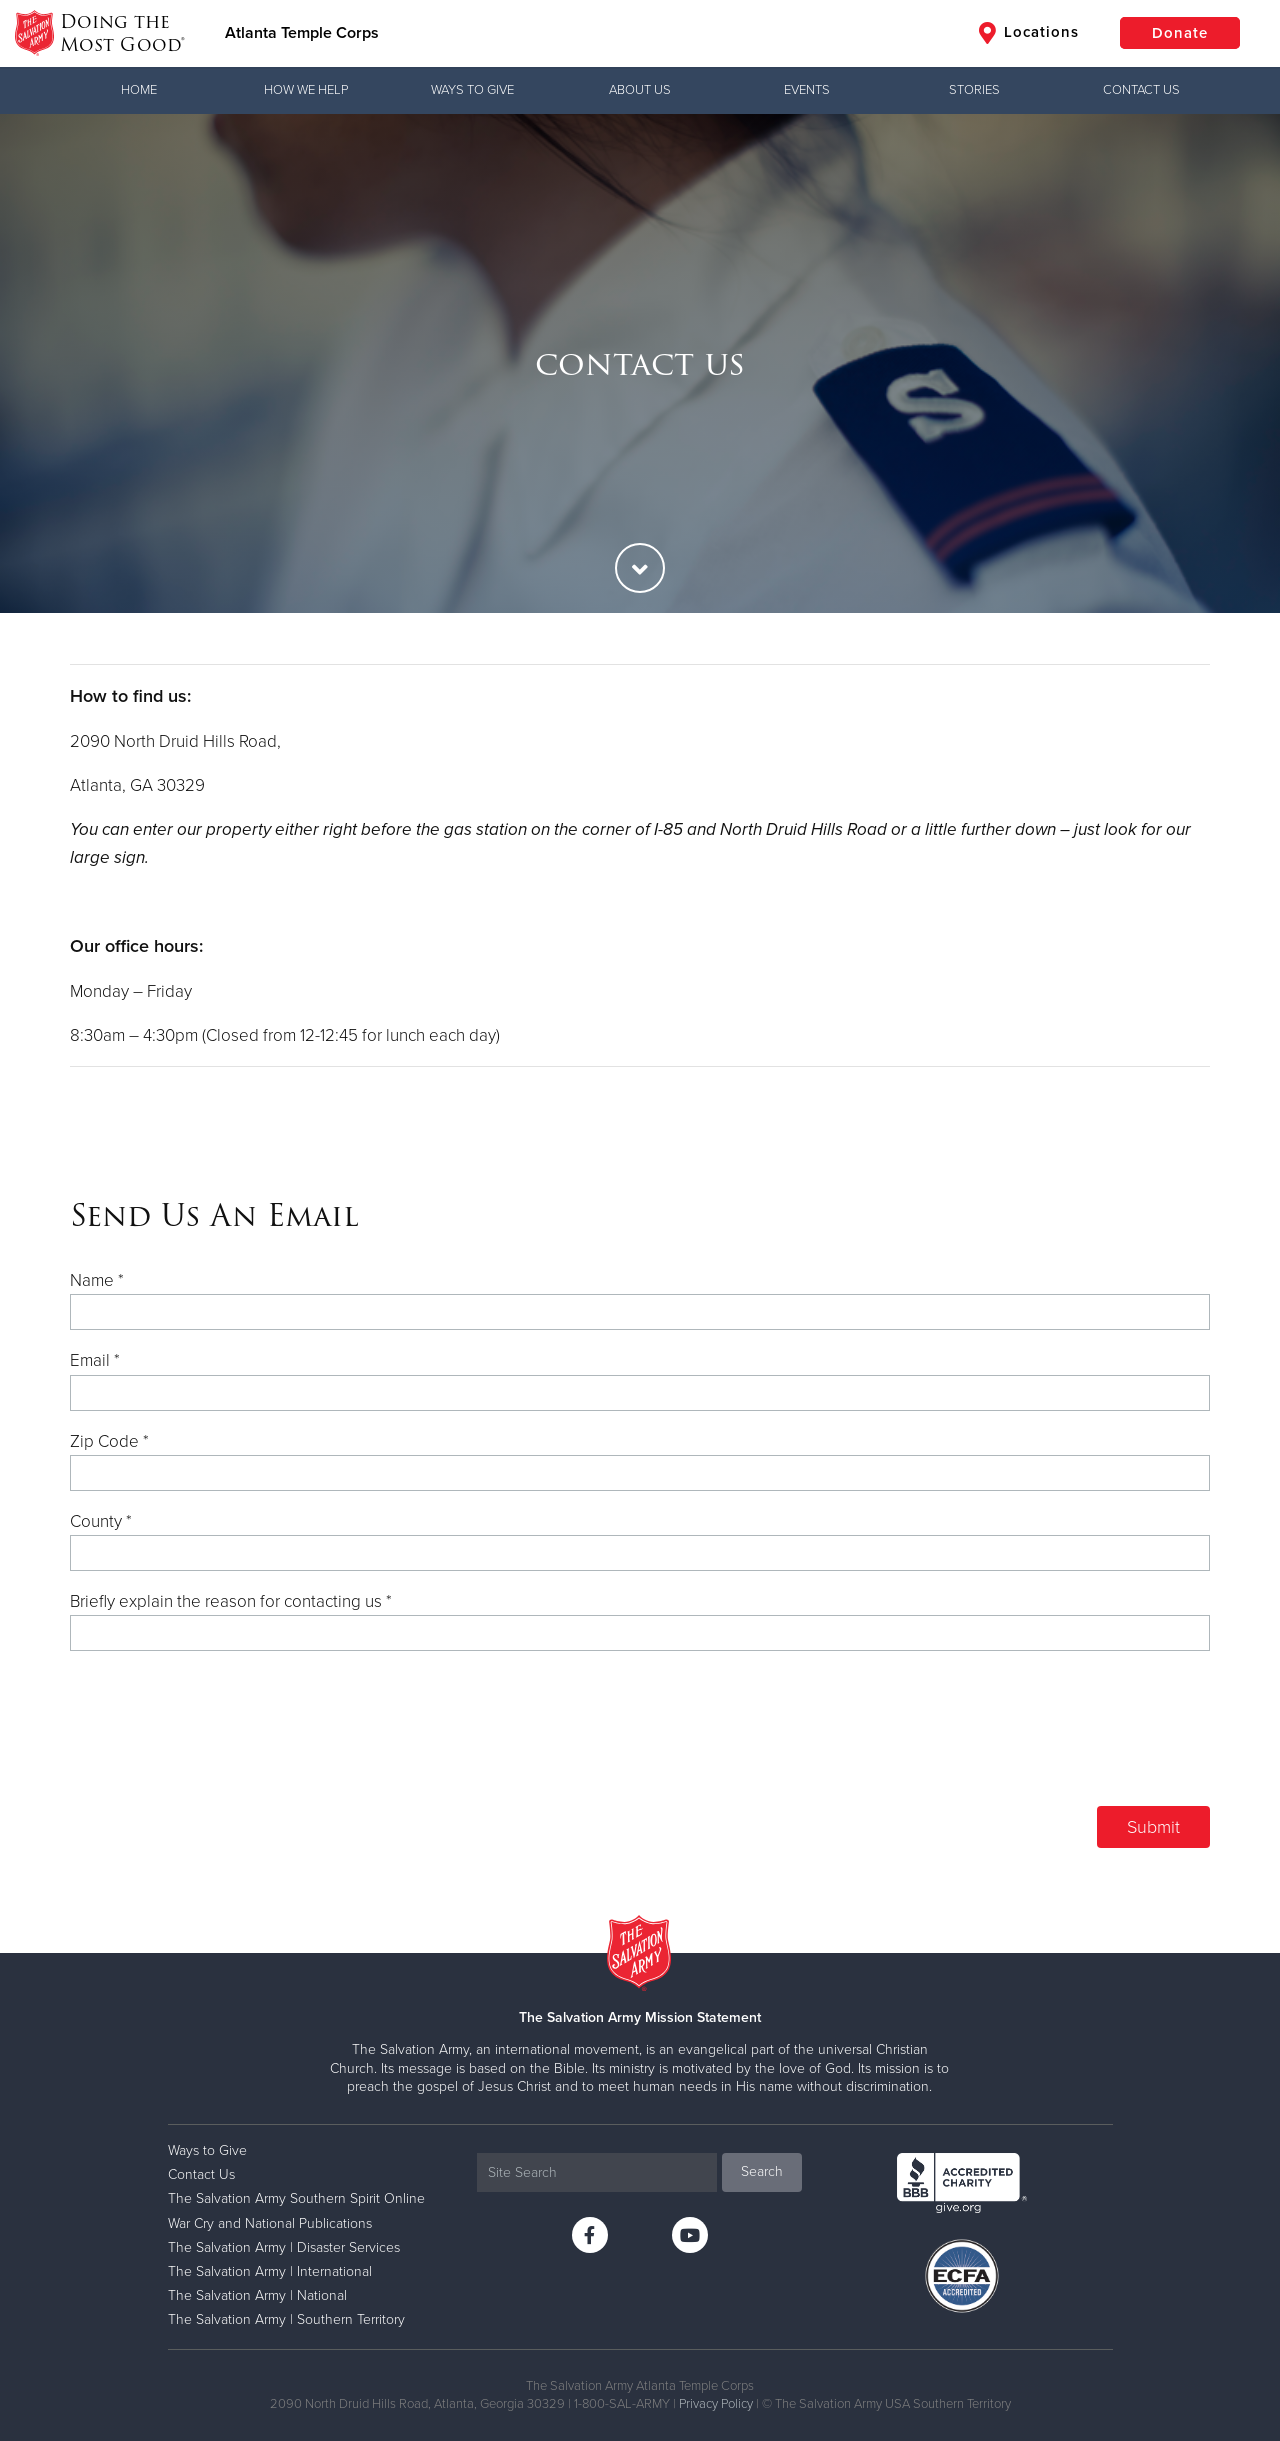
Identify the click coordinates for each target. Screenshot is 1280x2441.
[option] (640, 363)
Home (139, 90)
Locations (1029, 33)
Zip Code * (109, 1441)
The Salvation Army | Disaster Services (284, 2247)
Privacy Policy (716, 2404)
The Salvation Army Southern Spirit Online (296, 2198)
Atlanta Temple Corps (302, 33)
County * (101, 1521)
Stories (974, 90)
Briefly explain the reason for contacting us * (231, 1601)
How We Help (306, 90)
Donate (1180, 33)
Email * (95, 1360)
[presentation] (1058, 1737)
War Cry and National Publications (270, 2223)
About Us (640, 90)
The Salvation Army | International (270, 2271)
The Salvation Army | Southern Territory (286, 2319)
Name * (97, 1280)
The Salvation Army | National (257, 2295)
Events (807, 90)
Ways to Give (472, 90)
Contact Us (1141, 90)
